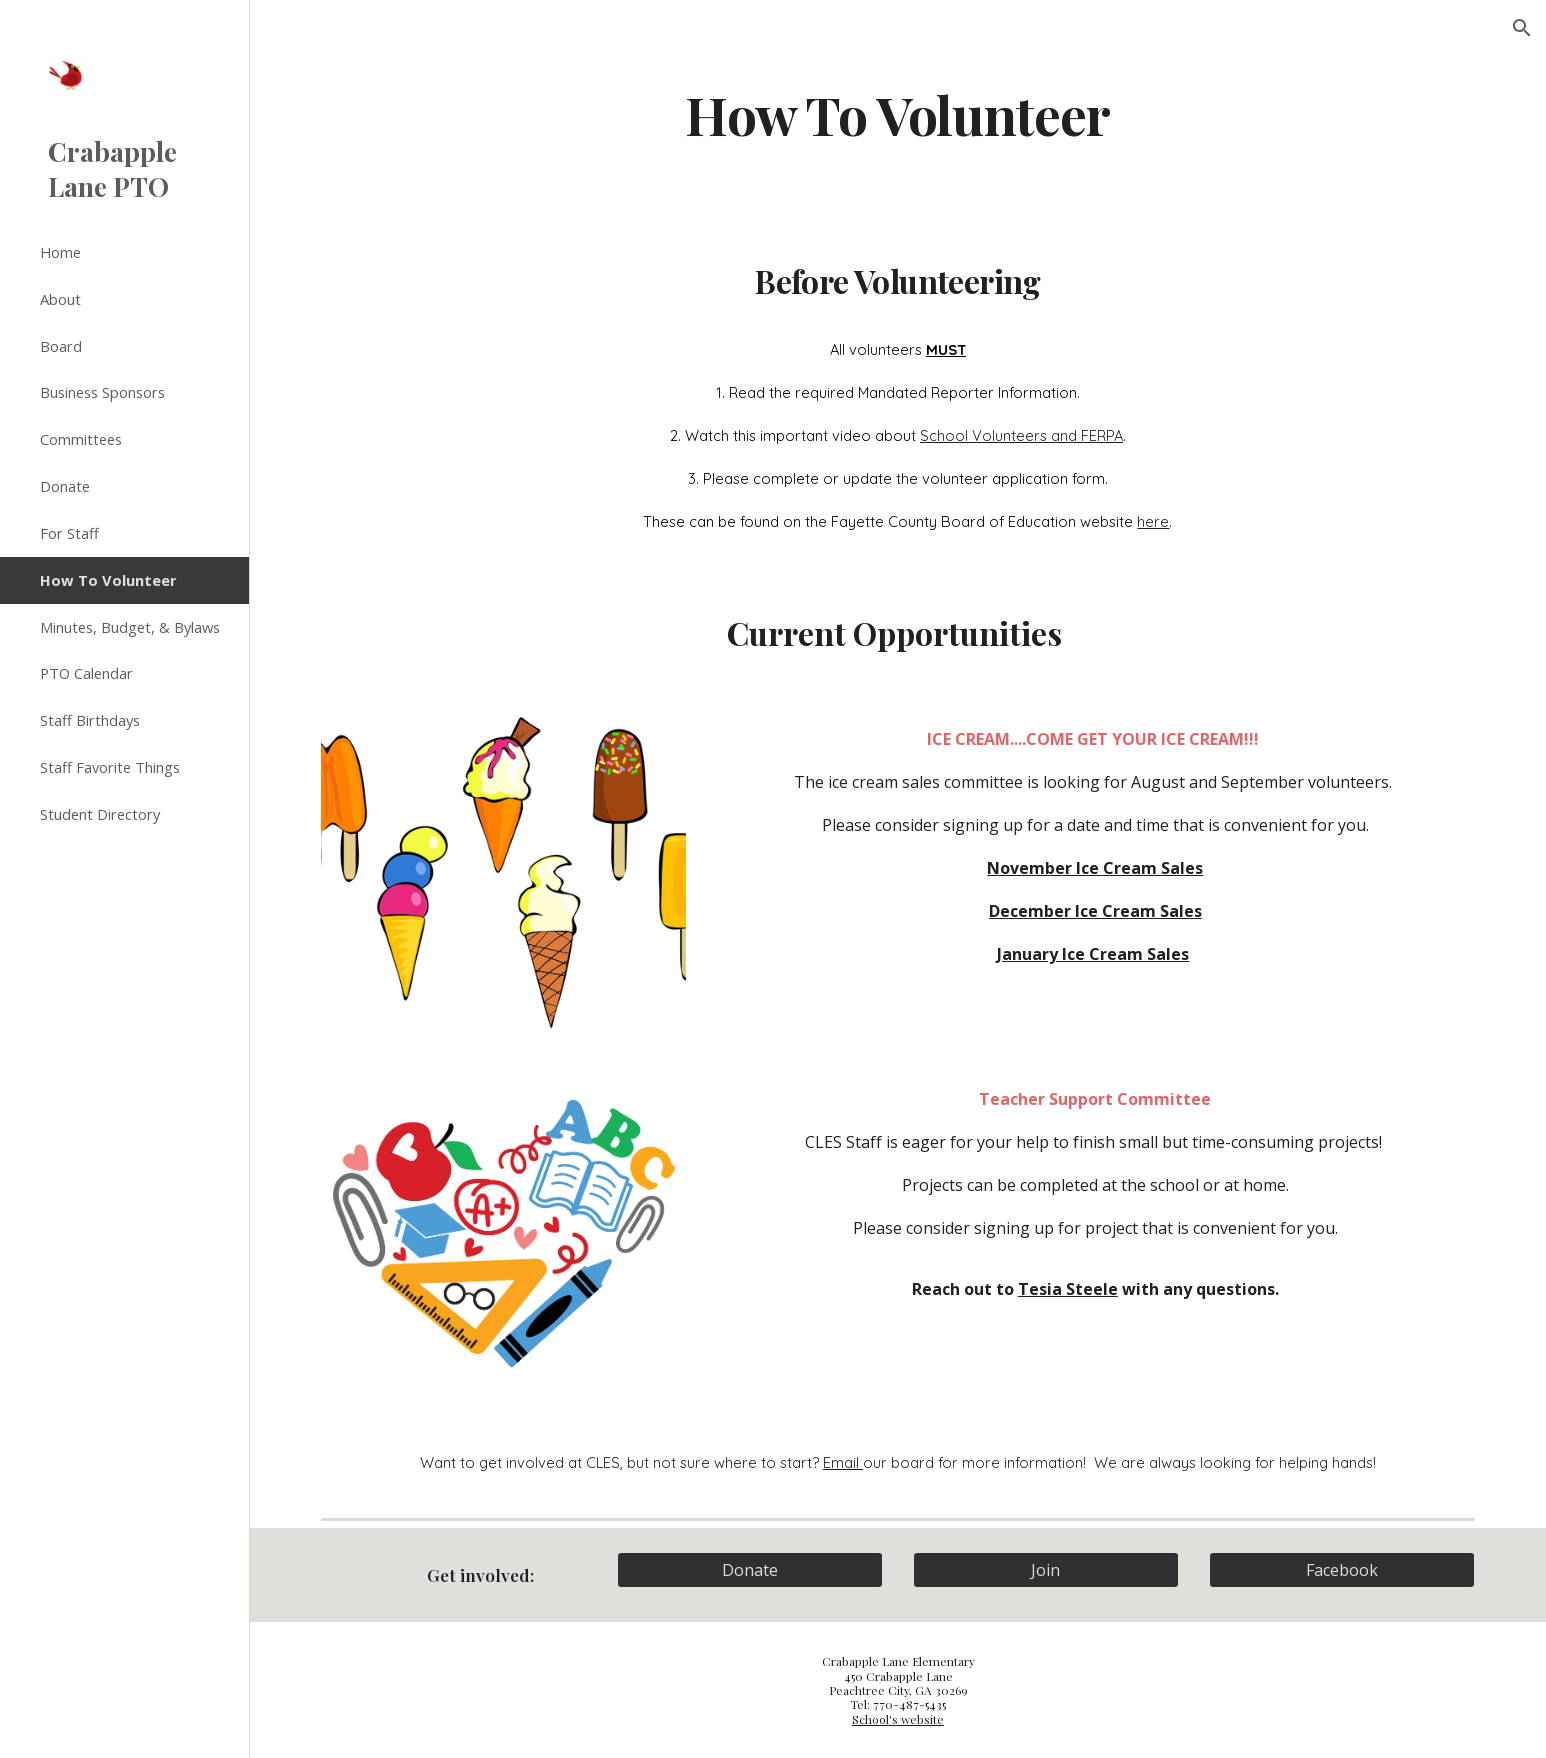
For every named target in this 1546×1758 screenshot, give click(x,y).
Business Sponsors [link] (102, 392)
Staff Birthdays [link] (90, 720)
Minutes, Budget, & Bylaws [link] (130, 627)
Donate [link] (65, 486)
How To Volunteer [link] (108, 580)
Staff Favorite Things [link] (110, 767)
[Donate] (750, 1570)
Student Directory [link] (100, 814)
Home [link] (60, 252)
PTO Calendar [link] (86, 673)
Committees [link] (81, 439)
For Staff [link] (69, 533)
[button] (1522, 28)
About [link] (60, 299)
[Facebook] (1342, 1570)
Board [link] (61, 346)
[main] (898, 113)
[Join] (1046, 1570)
